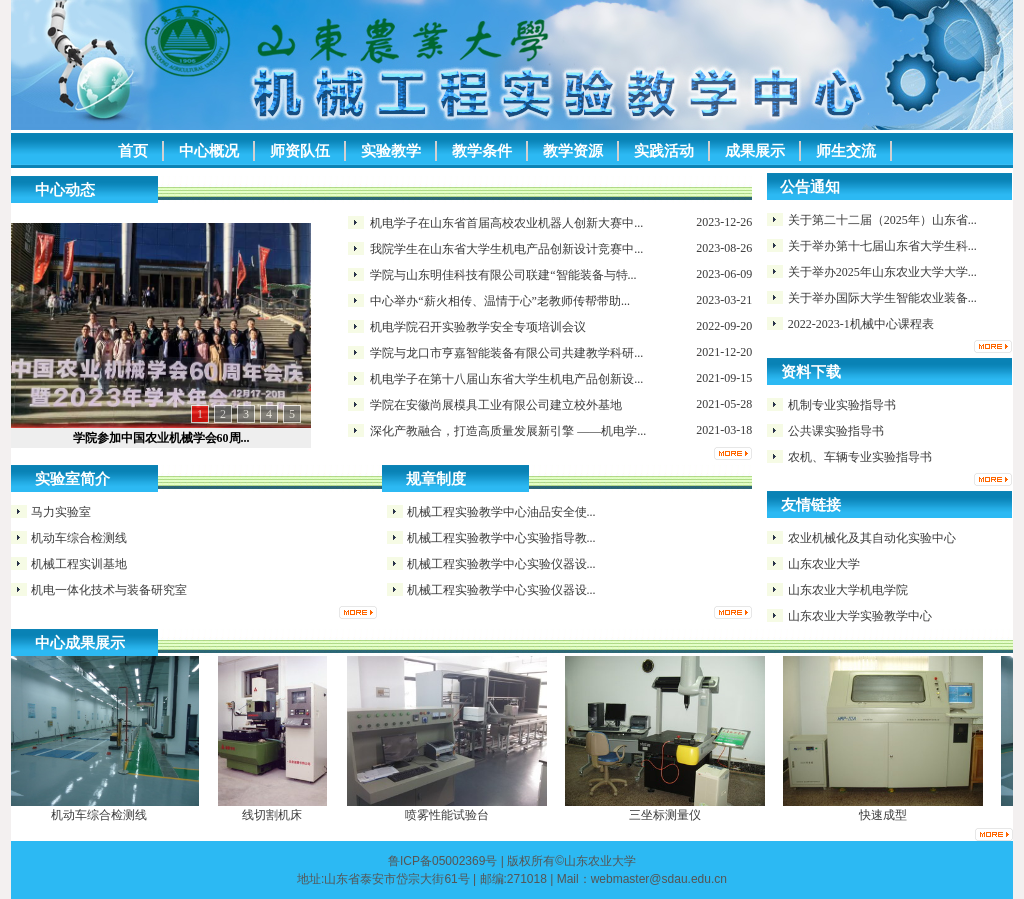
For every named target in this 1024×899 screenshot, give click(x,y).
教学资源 (573, 151)
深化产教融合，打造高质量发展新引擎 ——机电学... (508, 431)
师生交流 (846, 151)
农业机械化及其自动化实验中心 (872, 538)
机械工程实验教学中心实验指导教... (501, 538)
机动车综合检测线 (79, 538)
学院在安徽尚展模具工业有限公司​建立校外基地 (496, 405)
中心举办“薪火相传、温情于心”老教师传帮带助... (500, 301)
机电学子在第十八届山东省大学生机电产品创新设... (506, 379)
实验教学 (391, 151)
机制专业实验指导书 (842, 405)
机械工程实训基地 (79, 564)
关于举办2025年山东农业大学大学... (882, 272)
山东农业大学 (824, 564)
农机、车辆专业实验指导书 (860, 457)
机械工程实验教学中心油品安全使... (501, 512)
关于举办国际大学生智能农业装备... (882, 298)
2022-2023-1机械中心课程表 (861, 324)
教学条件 (482, 151)
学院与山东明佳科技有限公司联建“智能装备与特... (503, 275)
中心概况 (209, 151)
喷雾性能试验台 (450, 815)
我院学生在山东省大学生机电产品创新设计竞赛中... (506, 249)
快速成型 (886, 815)
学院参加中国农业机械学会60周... (161, 438)
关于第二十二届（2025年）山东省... (882, 220)
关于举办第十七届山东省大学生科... (882, 246)
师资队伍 (300, 151)
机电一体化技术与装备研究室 (109, 590)
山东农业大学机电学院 (848, 590)
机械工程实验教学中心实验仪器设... (501, 564)
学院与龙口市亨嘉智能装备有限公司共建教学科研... (506, 353)
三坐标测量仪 (668, 815)
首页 (133, 151)
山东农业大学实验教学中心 (860, 616)
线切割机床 (275, 815)
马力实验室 (61, 512)
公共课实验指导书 (836, 431)
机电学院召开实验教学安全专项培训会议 (478, 327)
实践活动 (664, 151)
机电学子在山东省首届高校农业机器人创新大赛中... (506, 223)
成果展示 (755, 151)
